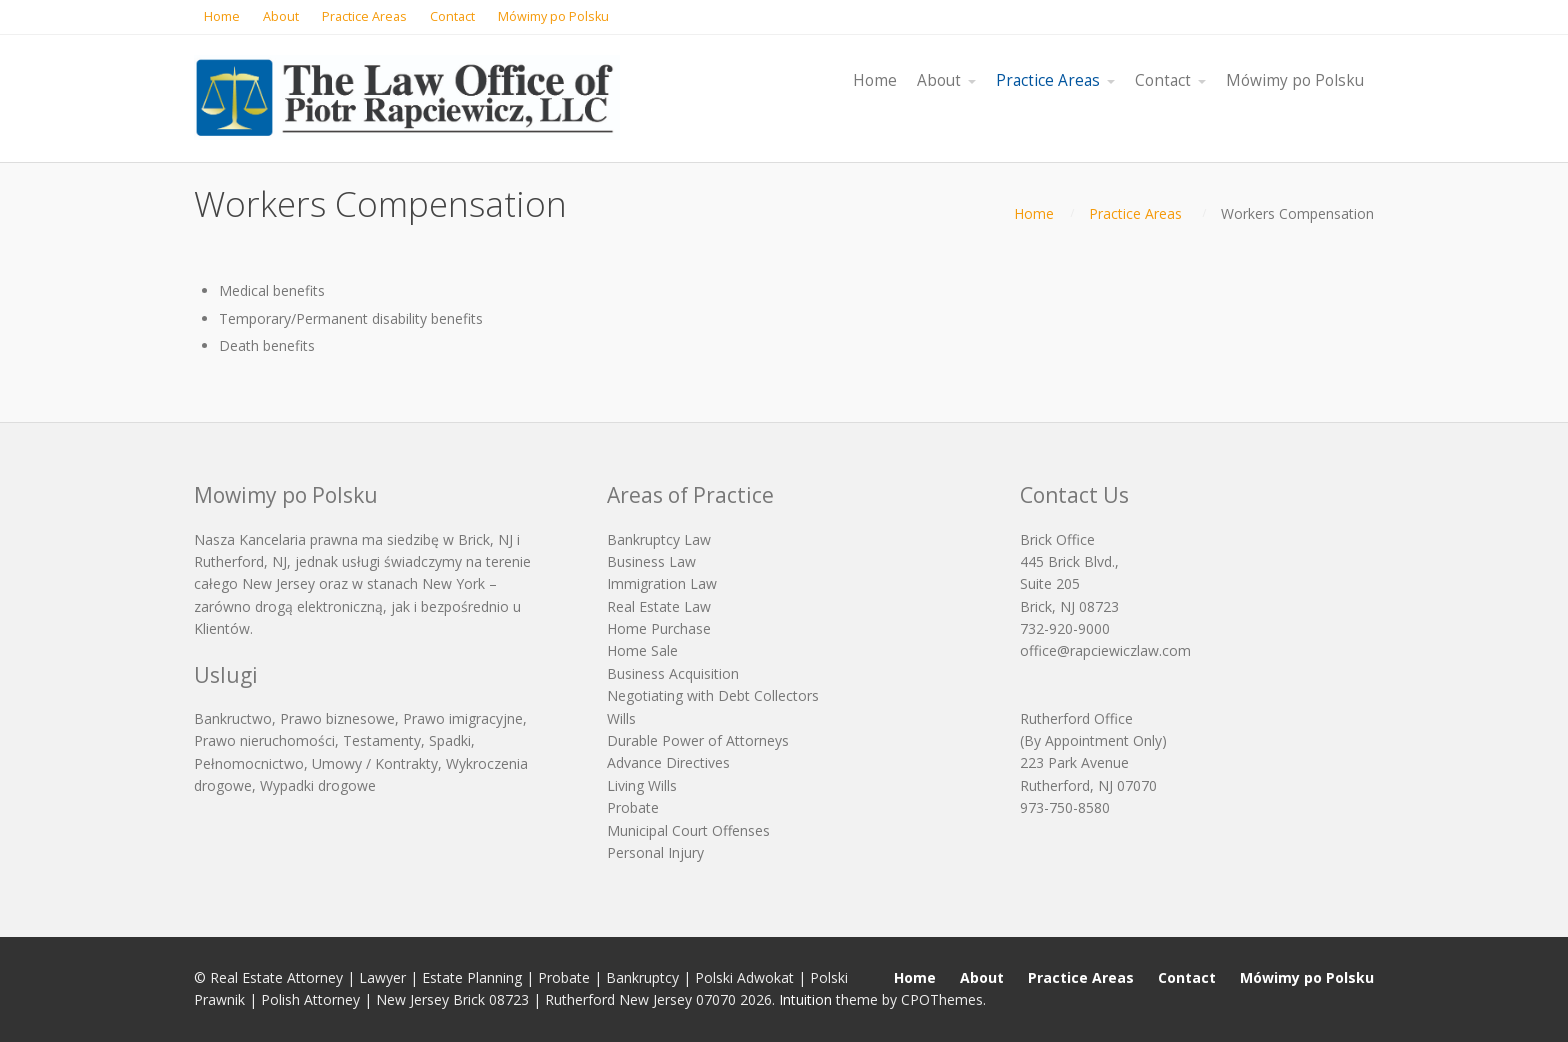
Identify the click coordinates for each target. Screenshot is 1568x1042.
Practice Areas (1135, 213)
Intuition (805, 999)
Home (1034, 213)
